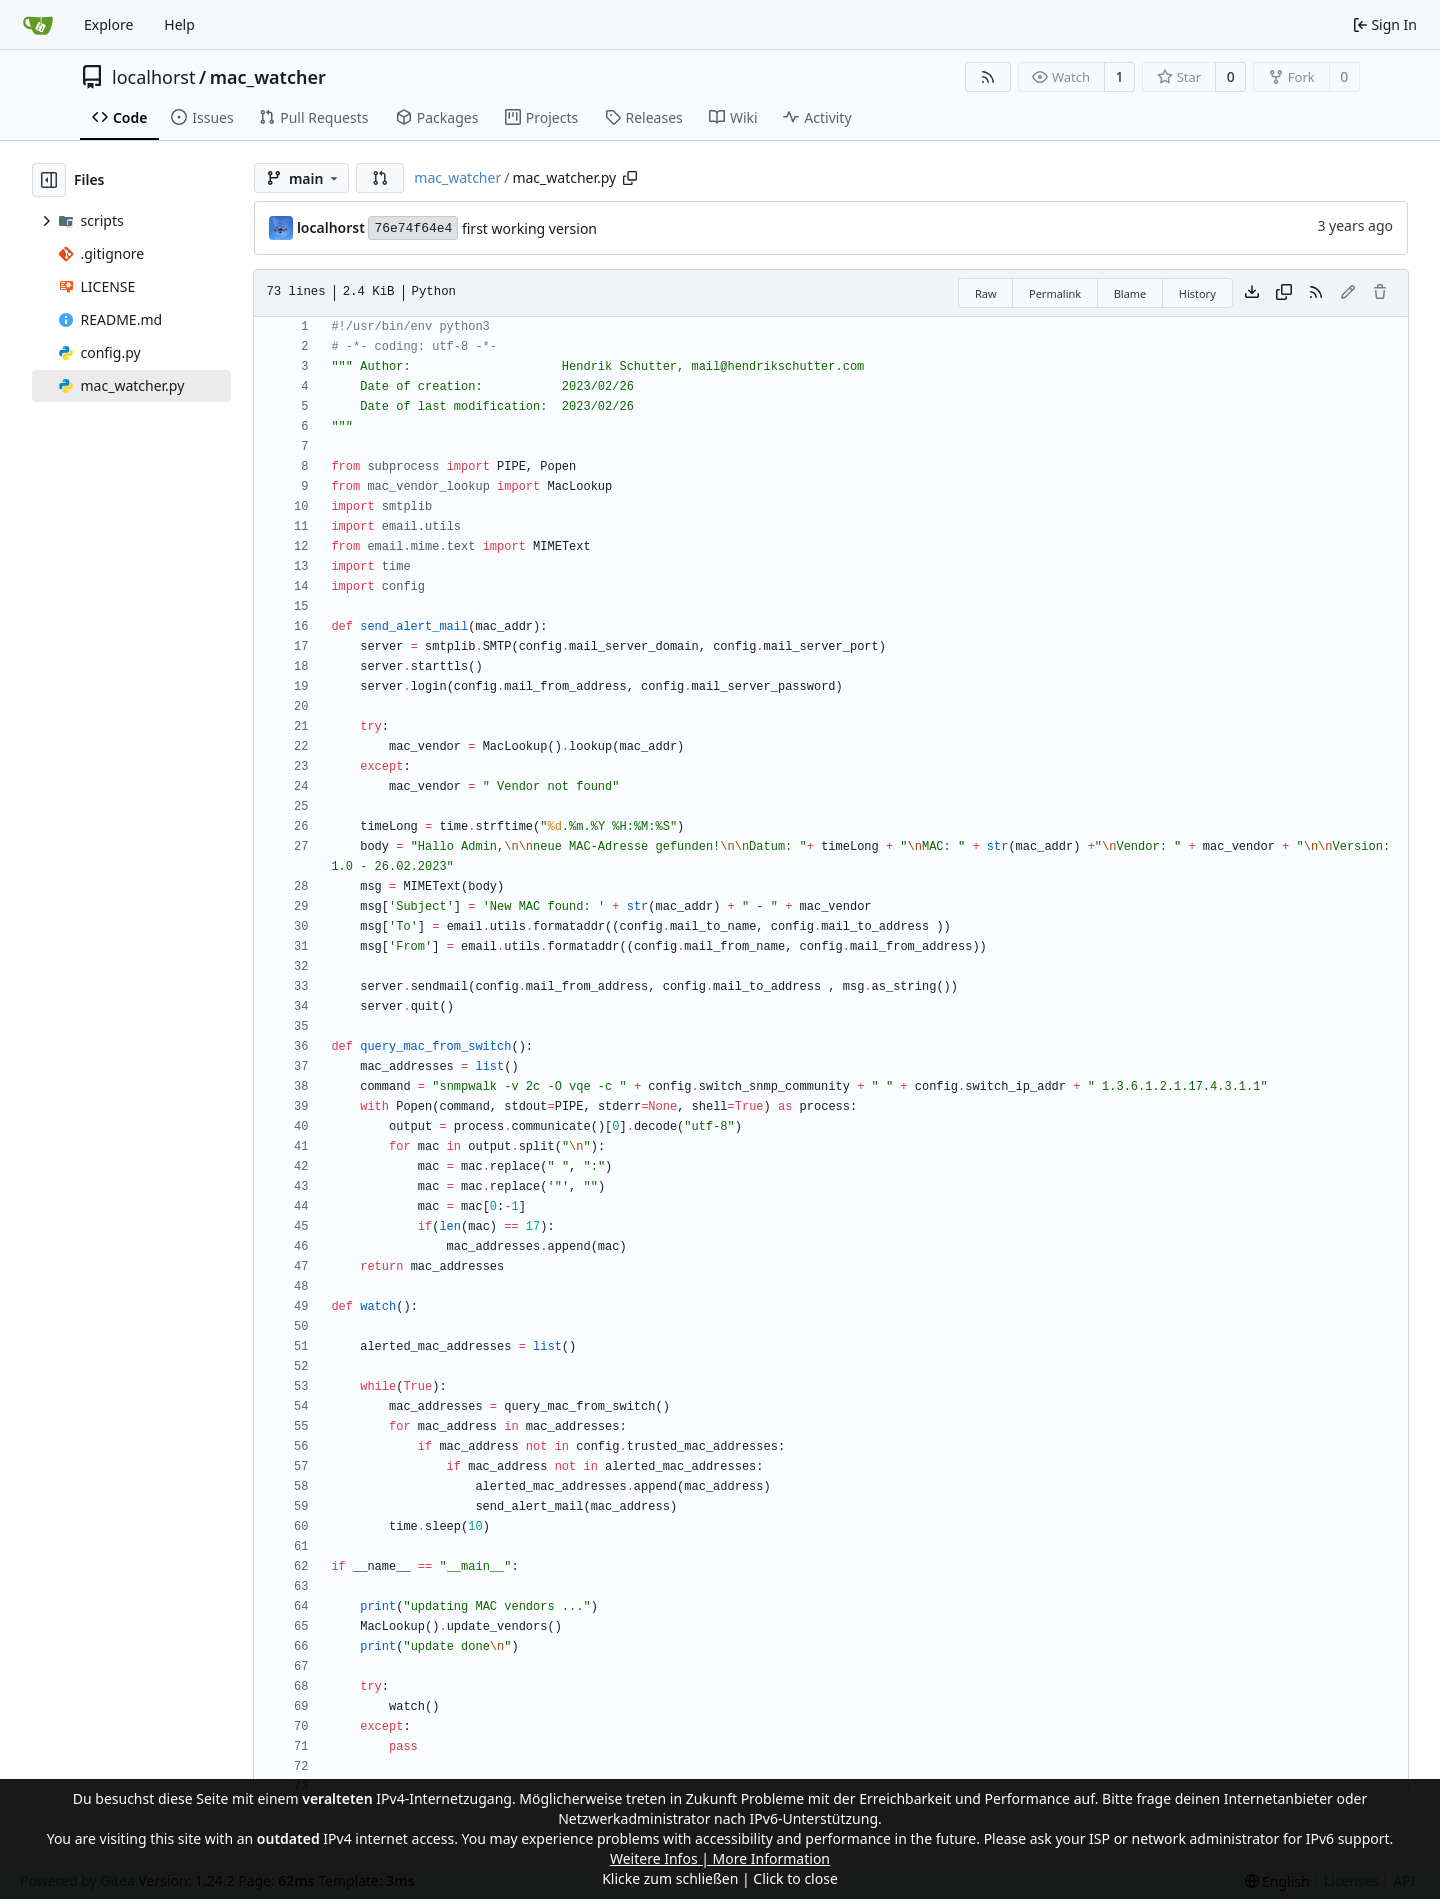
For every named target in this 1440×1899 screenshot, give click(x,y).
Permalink (1055, 293)
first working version (529, 228)
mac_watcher (268, 77)
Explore (108, 24)
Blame (1130, 293)
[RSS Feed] (988, 77)
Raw (986, 293)
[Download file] (1252, 293)
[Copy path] (630, 178)
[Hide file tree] (49, 180)
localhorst (153, 77)
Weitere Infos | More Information (720, 1858)
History (1197, 293)
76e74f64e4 (413, 228)
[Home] (38, 25)
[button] (380, 178)
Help (179, 24)
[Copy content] (1284, 293)
